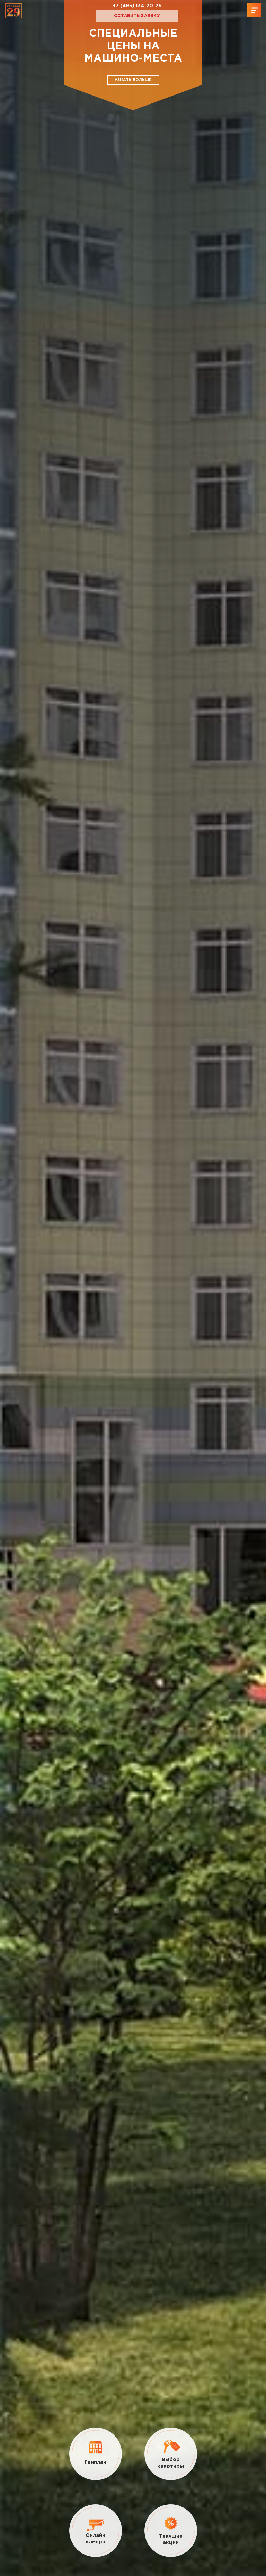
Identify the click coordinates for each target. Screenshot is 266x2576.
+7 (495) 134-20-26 (137, 6)
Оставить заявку (137, 16)
